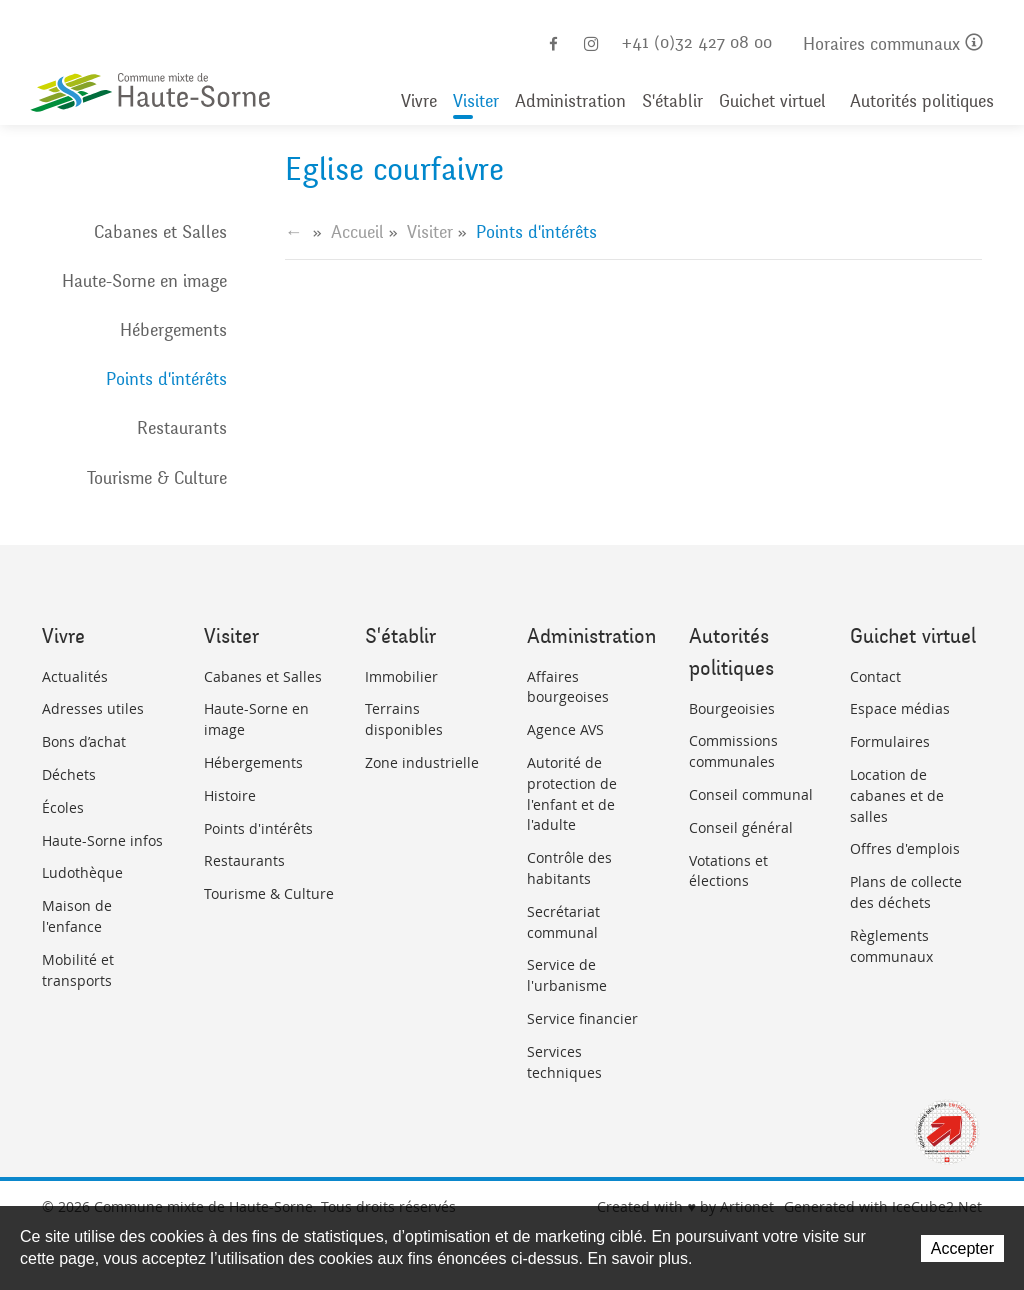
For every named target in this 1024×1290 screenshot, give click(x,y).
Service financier (582, 1018)
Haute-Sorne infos (102, 840)
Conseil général (741, 827)
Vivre (419, 101)
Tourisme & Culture (157, 478)
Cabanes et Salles (160, 232)
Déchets (69, 774)
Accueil (357, 232)
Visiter (476, 101)
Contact (875, 676)
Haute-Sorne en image (144, 281)
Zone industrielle (422, 762)
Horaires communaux (893, 44)
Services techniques (564, 1062)
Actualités (75, 676)
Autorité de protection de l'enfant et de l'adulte (572, 793)
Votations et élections (728, 871)
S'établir (672, 101)
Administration (570, 101)
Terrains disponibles (404, 719)
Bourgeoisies (732, 708)
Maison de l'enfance (77, 916)
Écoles (63, 807)
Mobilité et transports (78, 970)
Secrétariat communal (563, 922)
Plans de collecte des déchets (906, 892)
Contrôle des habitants (569, 868)
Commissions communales (733, 751)
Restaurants (182, 428)
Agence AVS (565, 729)
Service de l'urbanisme (567, 975)
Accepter (962, 1248)
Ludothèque (82, 872)
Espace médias (900, 708)
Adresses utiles (93, 708)
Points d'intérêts (166, 379)
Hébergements (173, 330)
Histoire (230, 795)
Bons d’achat (84, 741)
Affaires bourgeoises (568, 687)
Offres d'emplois (905, 848)
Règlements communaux (891, 946)
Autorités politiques (922, 101)
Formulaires (890, 741)
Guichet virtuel (772, 101)
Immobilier (401, 676)
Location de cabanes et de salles (897, 795)
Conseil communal (751, 794)
